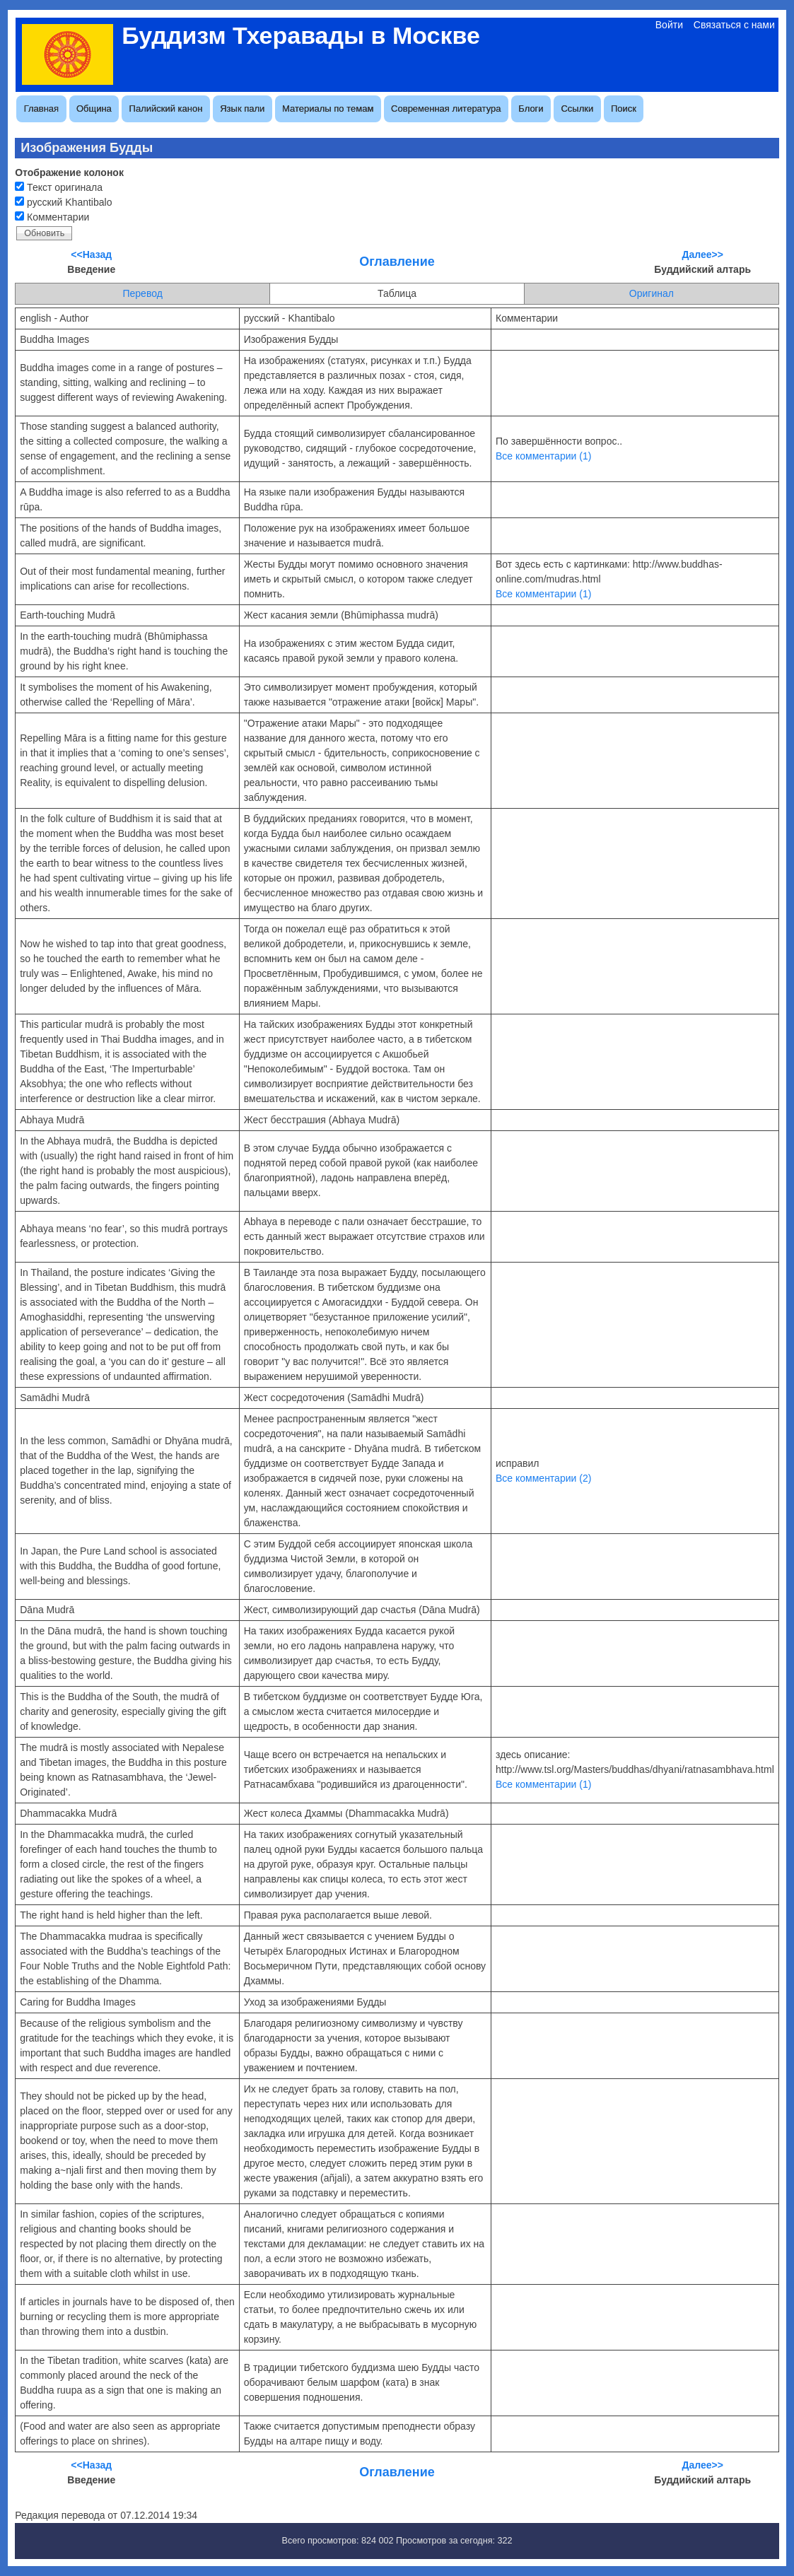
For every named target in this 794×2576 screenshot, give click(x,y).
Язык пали (242, 108)
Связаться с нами (734, 24)
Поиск (623, 108)
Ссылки (577, 108)
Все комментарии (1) (543, 456)
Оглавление (396, 261)
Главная (41, 108)
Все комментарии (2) (543, 1478)
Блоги (530, 108)
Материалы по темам (327, 108)
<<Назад (91, 254)
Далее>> (702, 254)
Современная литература (446, 108)
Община (94, 108)
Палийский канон (166, 108)
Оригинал (651, 293)
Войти (669, 24)
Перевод (142, 293)
